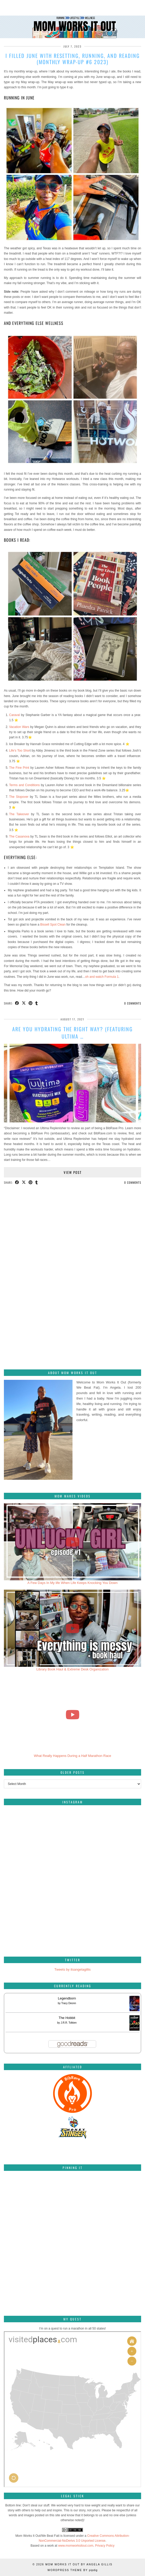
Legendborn (67, 1998)
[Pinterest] (27, 2197)
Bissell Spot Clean (52, 924)
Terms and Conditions (24, 785)
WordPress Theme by (73, 2570)
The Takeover (19, 814)
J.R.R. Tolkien (69, 2022)
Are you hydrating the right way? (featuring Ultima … (72, 1032)
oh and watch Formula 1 (102, 977)
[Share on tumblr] (36, 1003)
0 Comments (132, 1003)
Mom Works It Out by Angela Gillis (78, 2564)
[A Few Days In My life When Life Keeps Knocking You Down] (72, 1541)
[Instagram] (38, 1843)
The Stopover (18, 797)
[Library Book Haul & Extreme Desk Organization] (72, 1628)
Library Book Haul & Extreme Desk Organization (72, 1669)
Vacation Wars (19, 727)
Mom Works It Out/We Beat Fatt (37, 2536)
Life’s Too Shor (19, 750)
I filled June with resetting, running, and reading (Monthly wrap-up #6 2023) (72, 59)
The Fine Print (19, 768)
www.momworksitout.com (75, 2545)
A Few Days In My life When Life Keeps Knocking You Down (73, 1583)
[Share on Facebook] (17, 1003)
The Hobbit (67, 2018)
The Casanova (19, 836)
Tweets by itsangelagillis (72, 1969)
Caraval (14, 715)
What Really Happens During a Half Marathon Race (72, 1756)
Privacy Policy (105, 2545)
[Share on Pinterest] (30, 1003)
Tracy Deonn (68, 2003)
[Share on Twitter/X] (24, 1003)
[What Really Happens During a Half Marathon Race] (72, 1714)
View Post (73, 1172)
